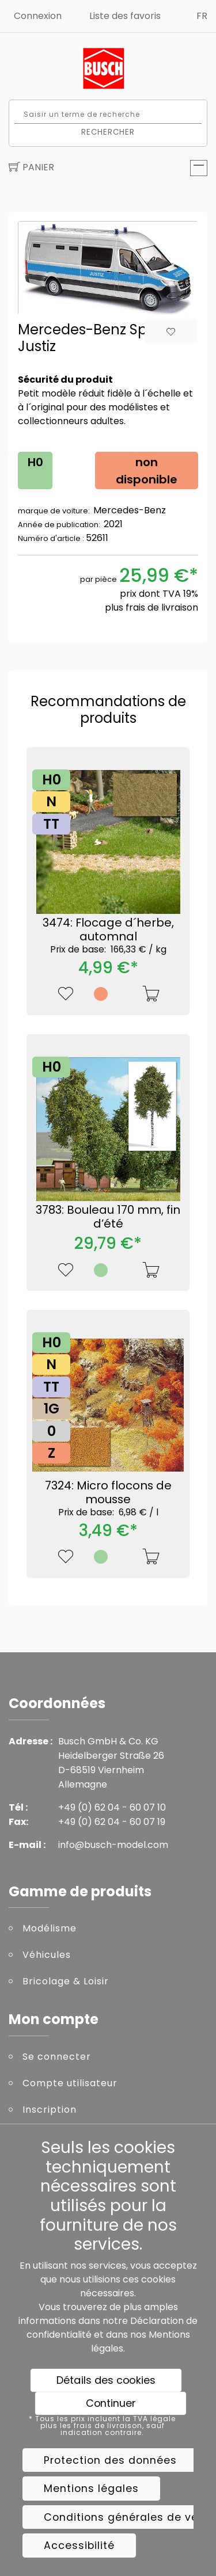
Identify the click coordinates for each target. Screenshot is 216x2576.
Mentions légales (91, 2488)
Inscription (49, 2109)
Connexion (38, 15)
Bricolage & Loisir (65, 1981)
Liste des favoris (125, 15)
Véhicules (46, 1954)
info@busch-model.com (113, 1844)
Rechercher (108, 131)
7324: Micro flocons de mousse (108, 1497)
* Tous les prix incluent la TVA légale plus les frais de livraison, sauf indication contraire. (102, 2425)
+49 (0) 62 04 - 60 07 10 (112, 1807)
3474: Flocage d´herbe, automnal (108, 934)
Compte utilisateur (70, 2083)
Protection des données (110, 2460)
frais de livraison (162, 607)
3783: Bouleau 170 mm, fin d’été (108, 1217)
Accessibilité (79, 2545)
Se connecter (56, 2056)
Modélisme (49, 1928)
